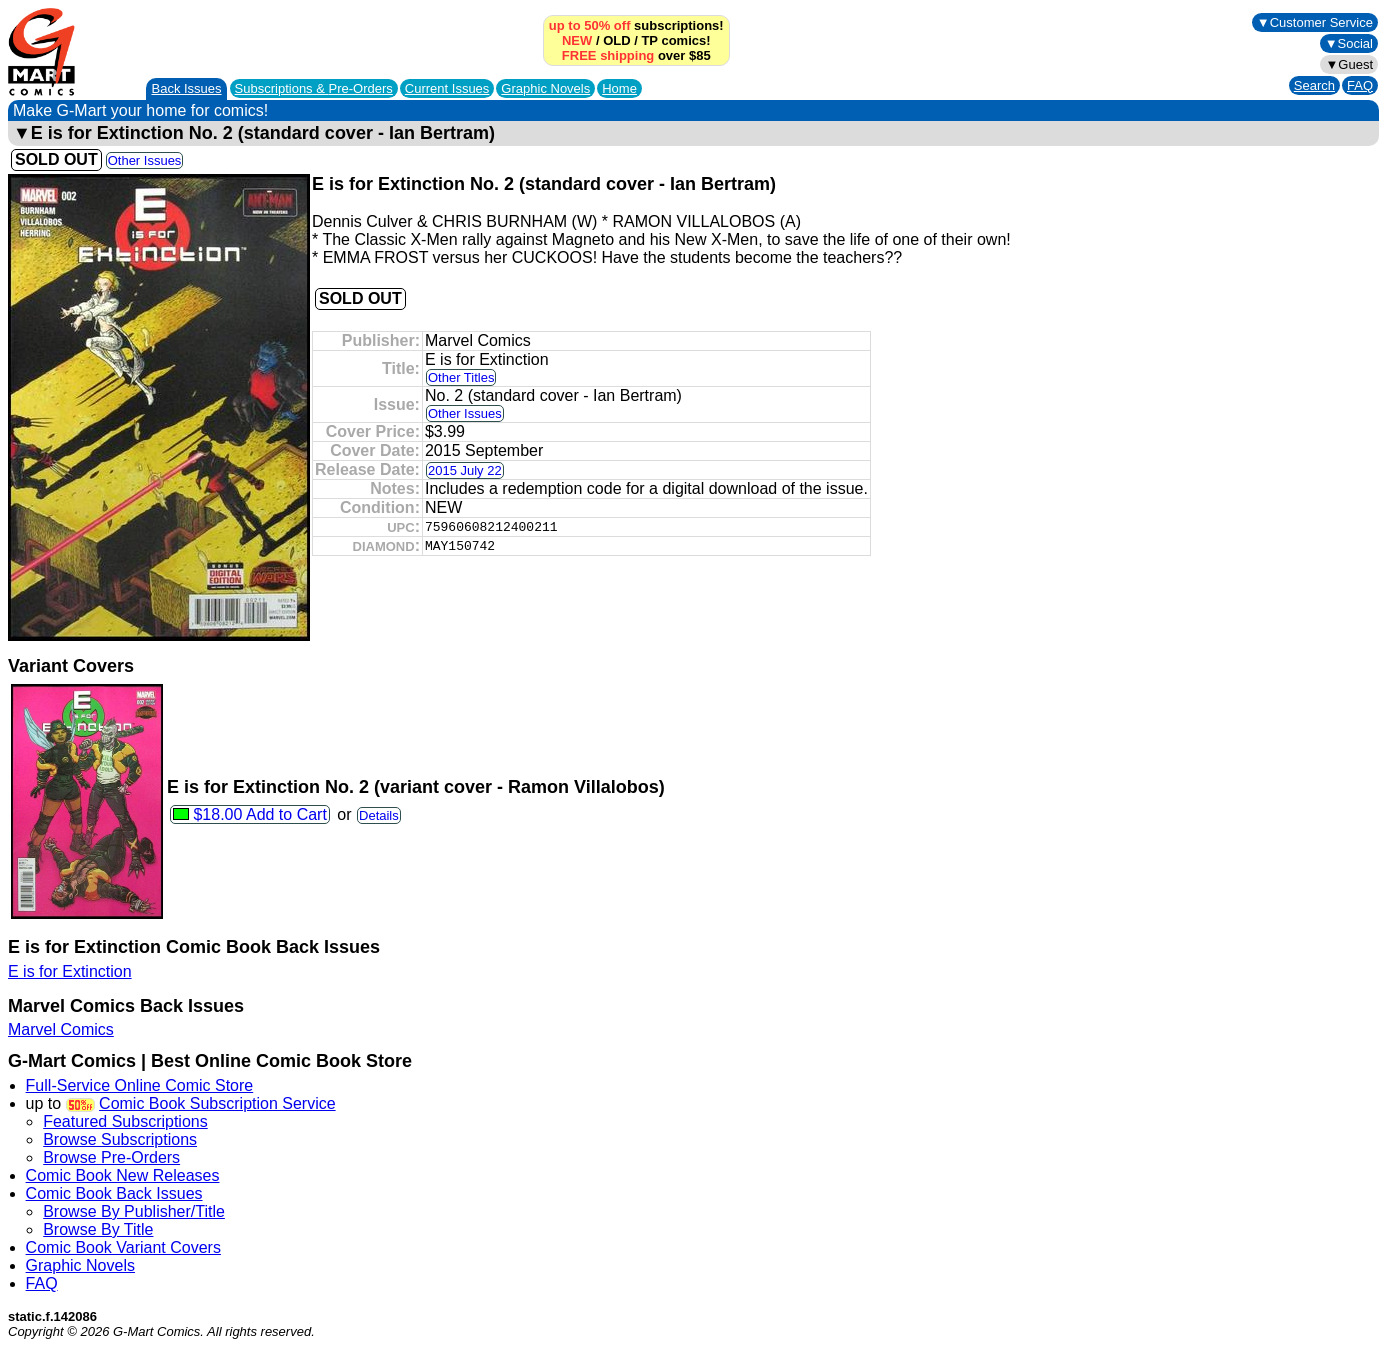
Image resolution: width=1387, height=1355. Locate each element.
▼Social (1349, 43)
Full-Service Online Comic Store (140, 1085)
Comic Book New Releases (123, 1175)
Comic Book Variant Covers (123, 1247)
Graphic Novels (545, 88)
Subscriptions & (314, 88)
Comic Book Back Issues (114, 1193)
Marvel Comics (61, 1029)
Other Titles (461, 377)
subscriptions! (636, 25)
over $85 (636, 55)
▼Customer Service (1315, 22)
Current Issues (447, 88)
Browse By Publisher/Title (134, 1211)
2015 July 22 (465, 470)
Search (1314, 85)
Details (379, 815)
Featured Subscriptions (125, 1121)
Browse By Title (98, 1229)
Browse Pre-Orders (111, 1157)
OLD (616, 40)
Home (619, 88)
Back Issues (186, 88)
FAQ (1360, 85)
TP (649, 40)
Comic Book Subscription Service (217, 1103)
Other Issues (145, 160)
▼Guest (1349, 64)
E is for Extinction (70, 971)
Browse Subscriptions (120, 1139)
